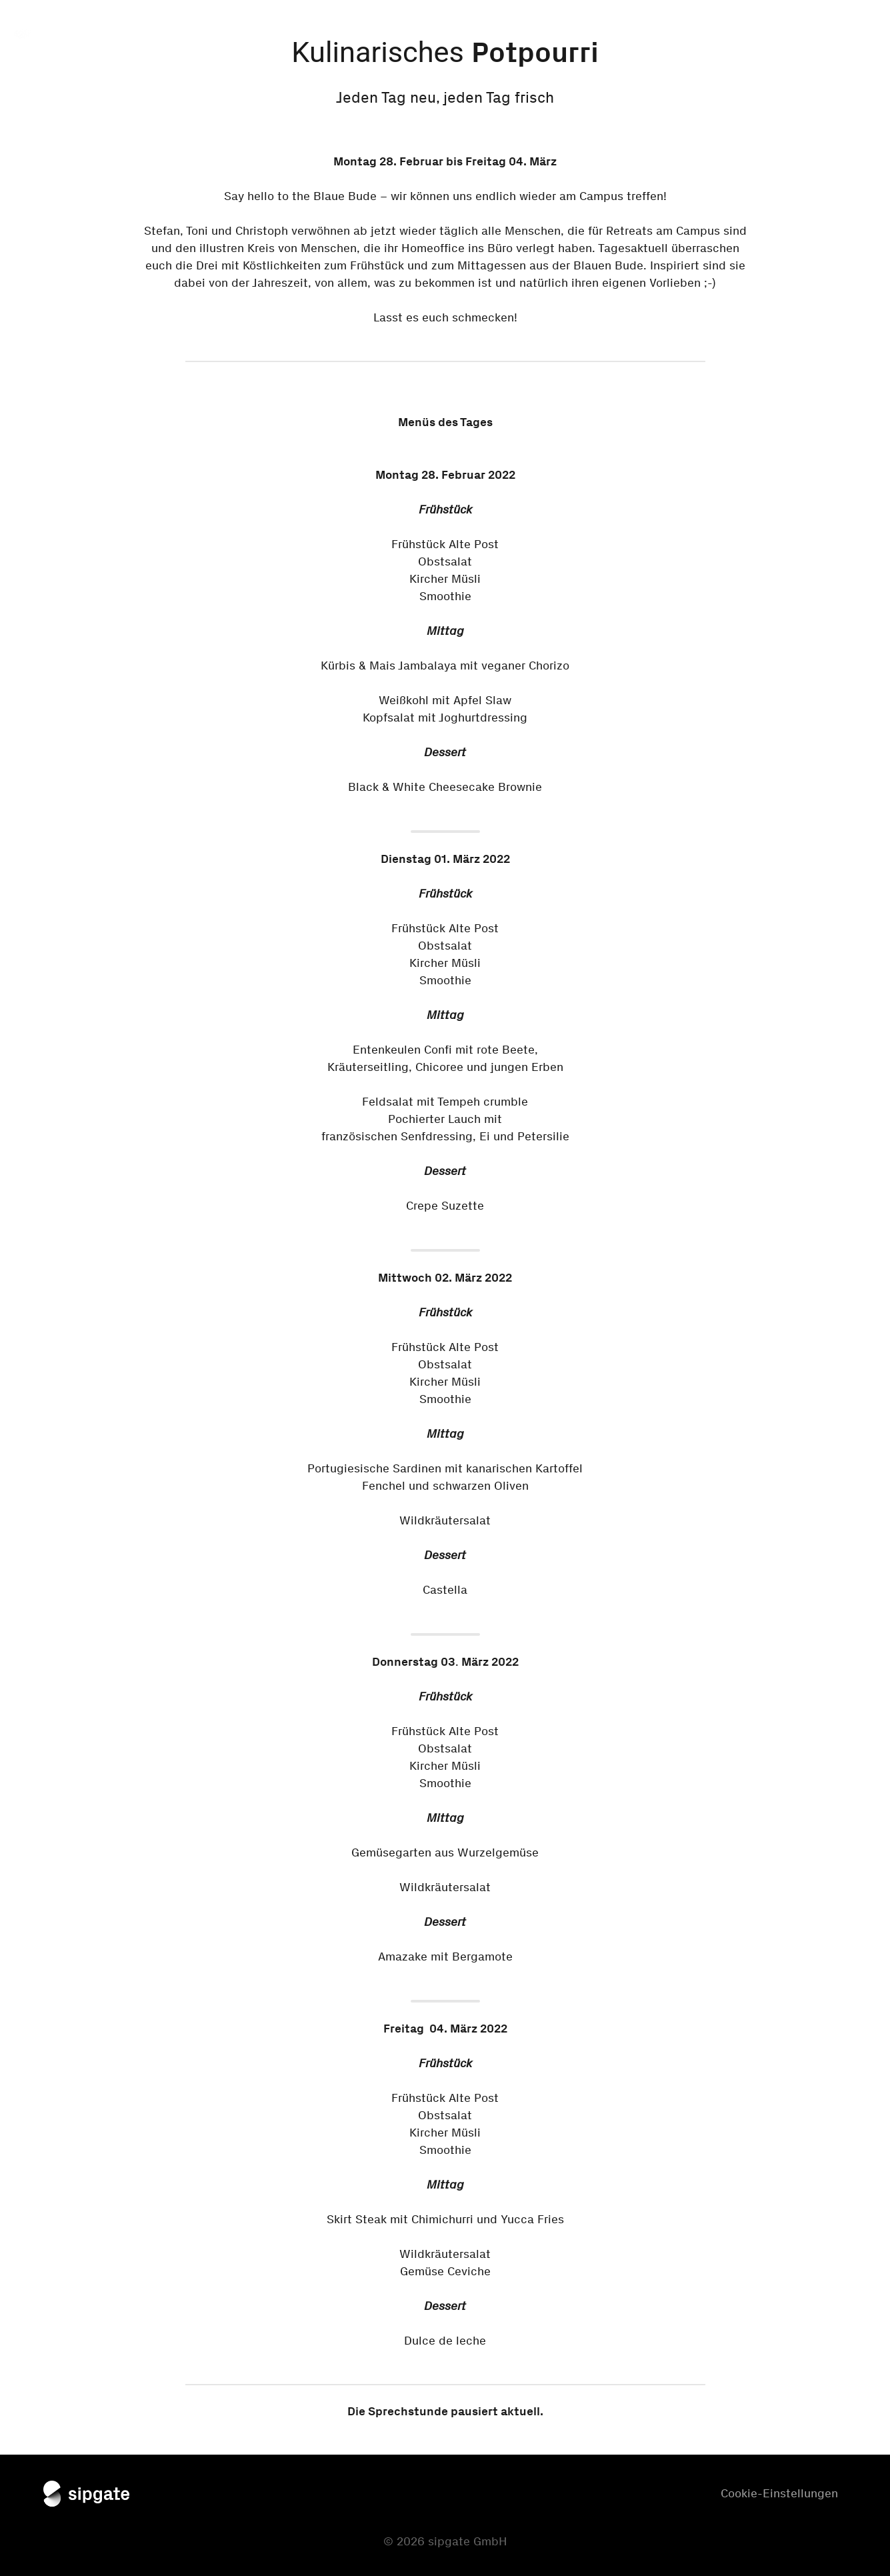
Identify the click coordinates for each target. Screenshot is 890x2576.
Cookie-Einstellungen (779, 2493)
